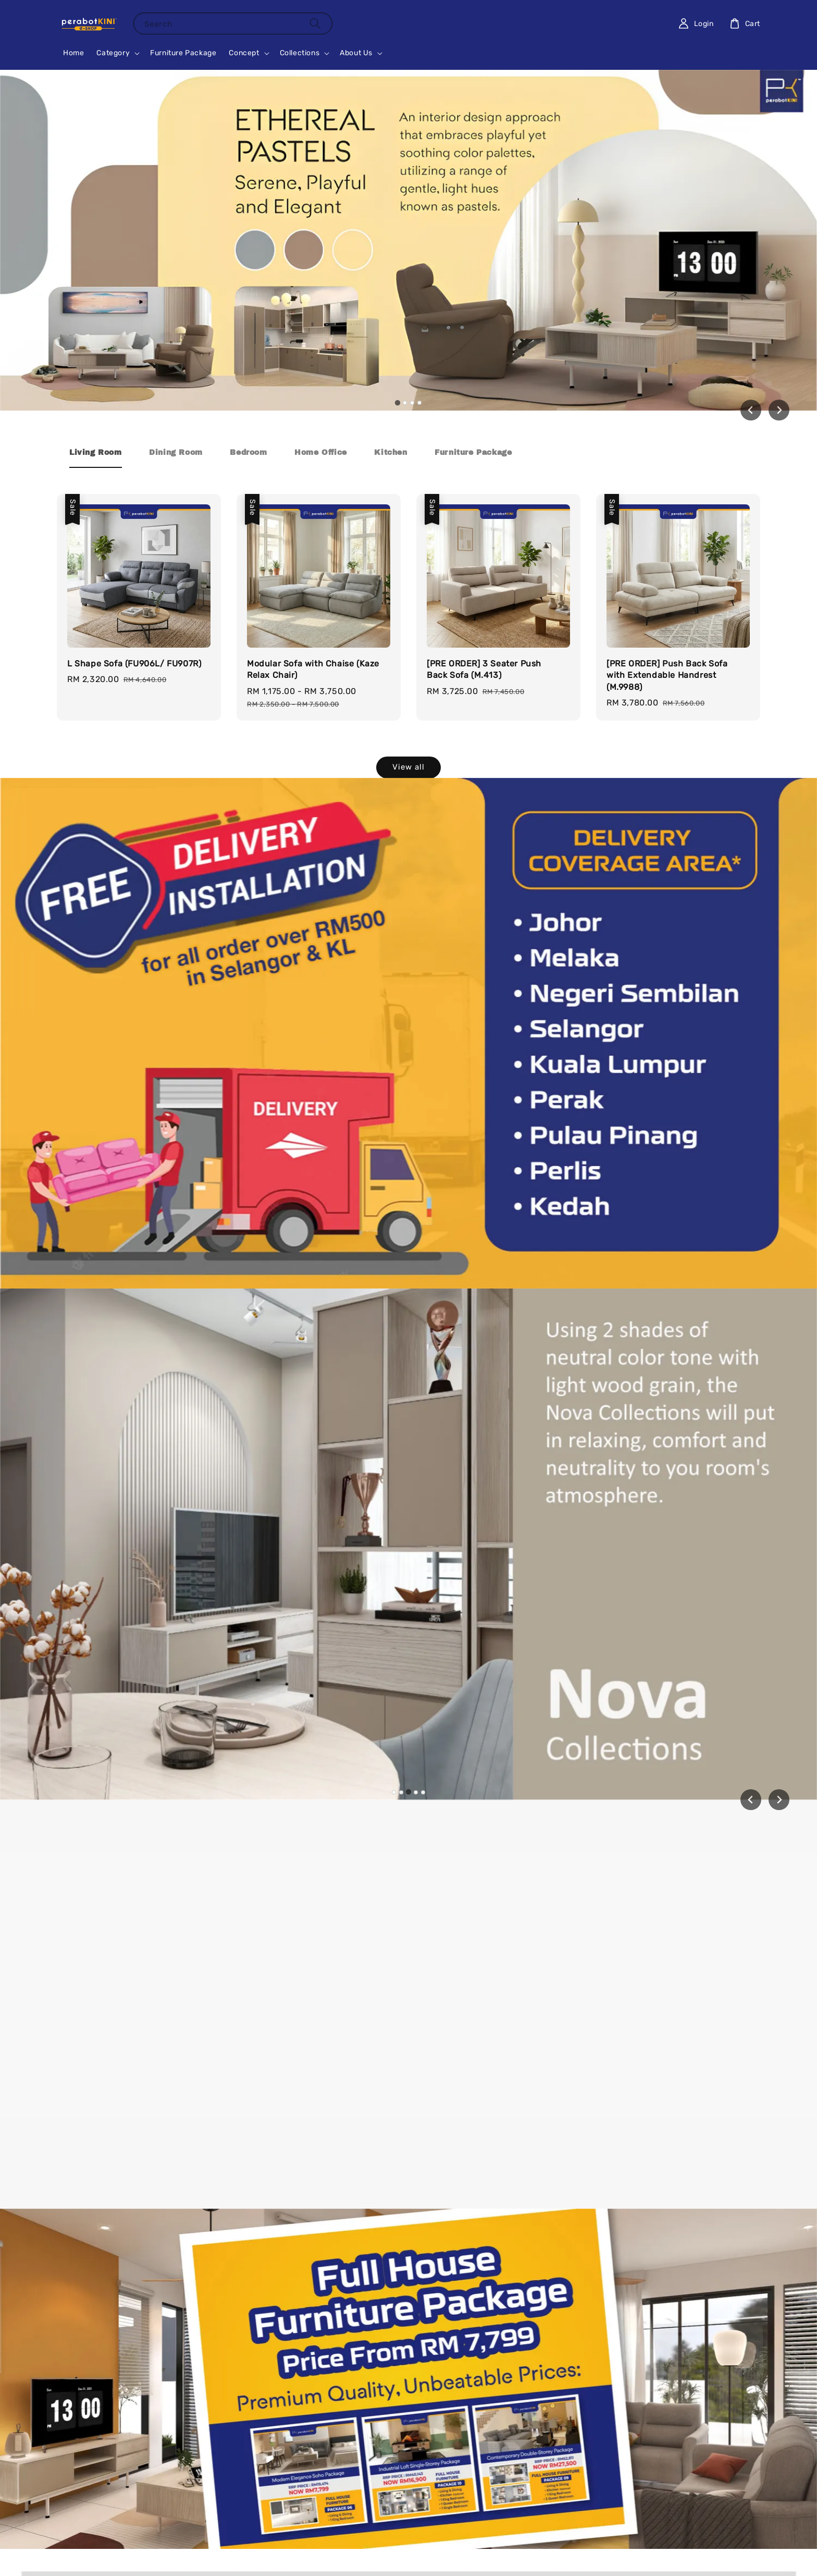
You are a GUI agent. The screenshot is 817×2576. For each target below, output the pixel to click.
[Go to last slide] (750, 410)
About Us (356, 52)
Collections (300, 52)
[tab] (397, 402)
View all (408, 767)
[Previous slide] (750, 1799)
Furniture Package (183, 52)
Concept (244, 52)
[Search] (315, 23)
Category (113, 52)
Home (73, 52)
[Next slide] (779, 410)
